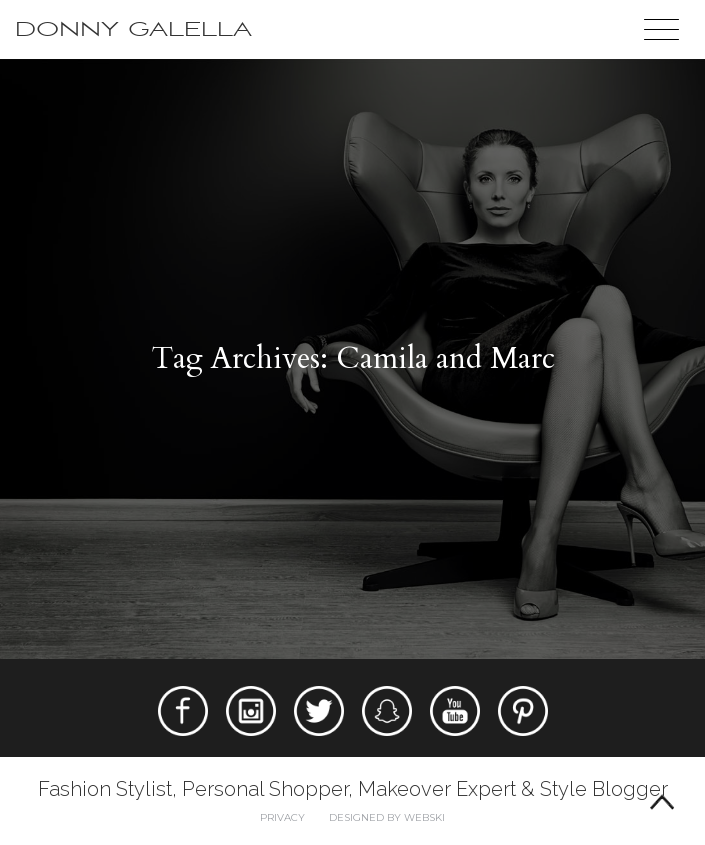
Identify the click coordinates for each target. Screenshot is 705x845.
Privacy (282, 817)
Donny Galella (133, 29)
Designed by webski (387, 817)
